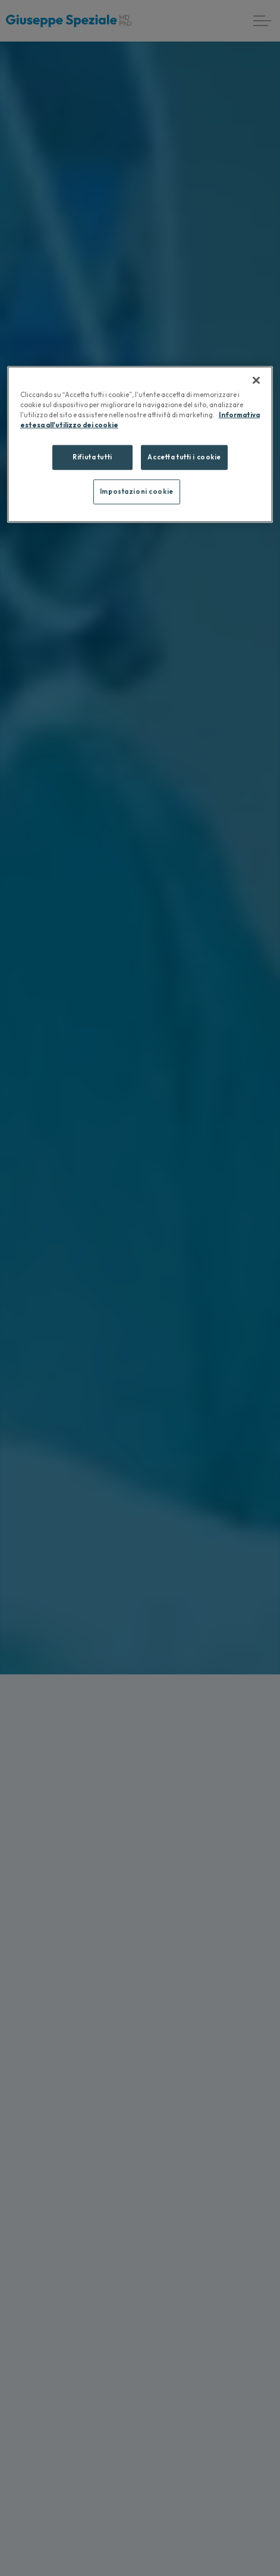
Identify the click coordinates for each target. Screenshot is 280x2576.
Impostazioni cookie (137, 491)
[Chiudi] (256, 380)
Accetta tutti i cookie (184, 457)
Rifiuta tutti (92, 457)
